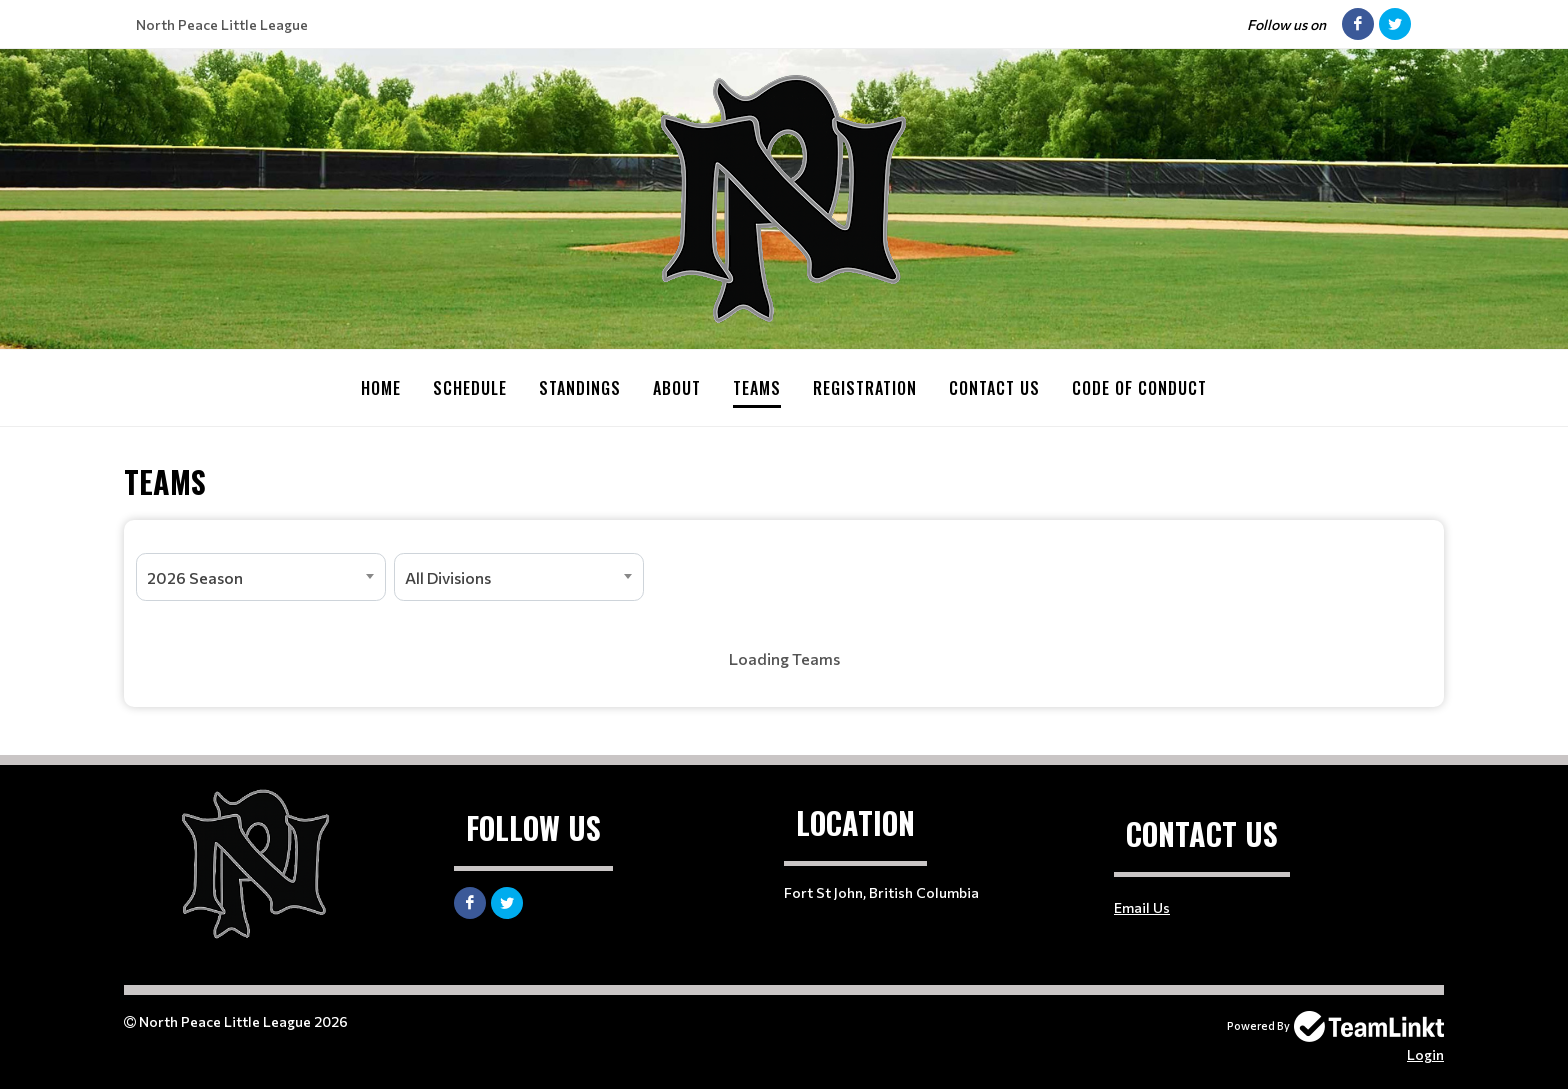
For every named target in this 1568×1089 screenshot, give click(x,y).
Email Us (1142, 906)
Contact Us (994, 388)
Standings (580, 388)
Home (381, 388)
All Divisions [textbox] (448, 576)
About (677, 388)
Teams (757, 388)
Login (1425, 1053)
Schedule (470, 388)
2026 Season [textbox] (195, 576)
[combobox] (261, 576)
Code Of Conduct (1139, 388)
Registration (865, 388)
